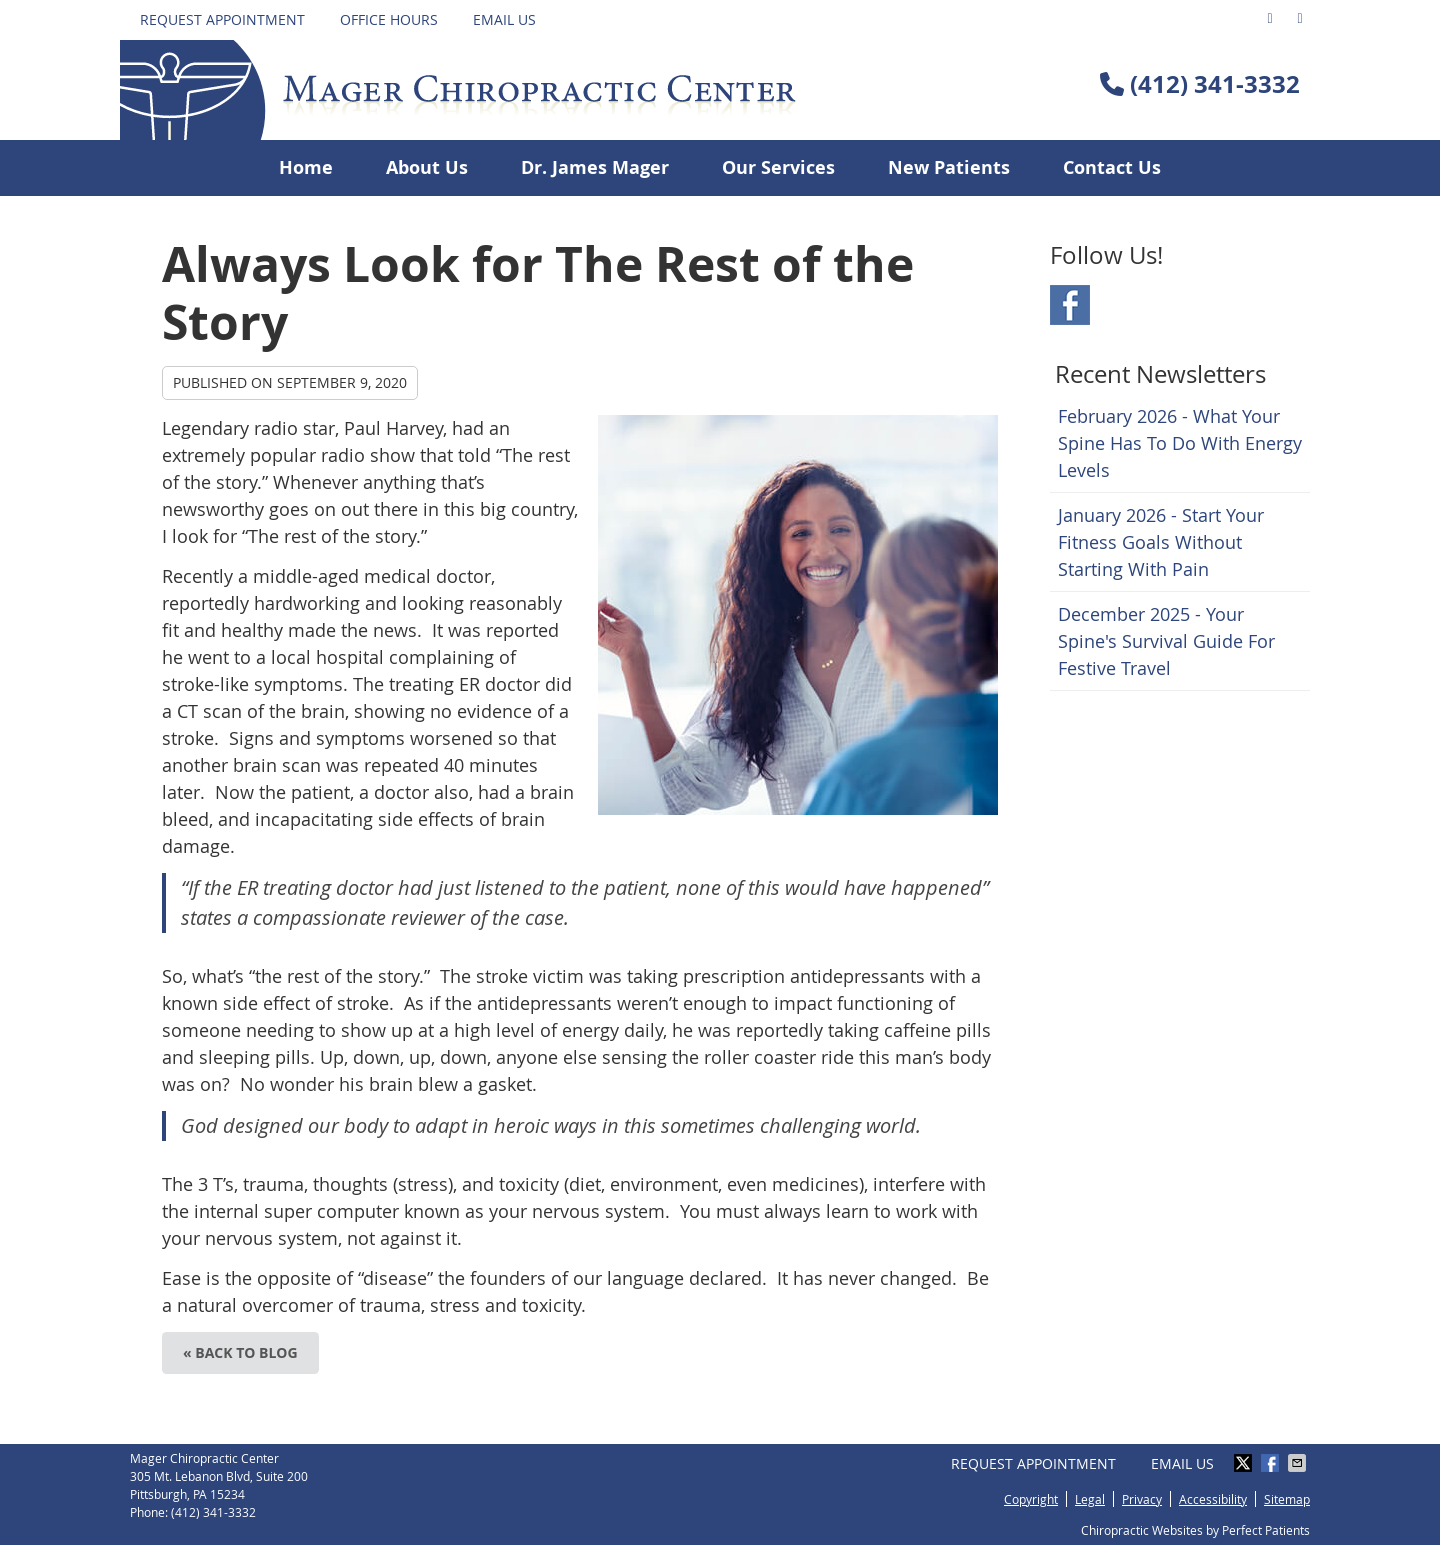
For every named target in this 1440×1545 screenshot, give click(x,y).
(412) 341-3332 (1215, 84)
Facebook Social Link (1070, 305)
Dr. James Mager (595, 167)
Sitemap (1287, 1499)
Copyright (1031, 1499)
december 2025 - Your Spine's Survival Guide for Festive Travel (1166, 641)
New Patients (949, 167)
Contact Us (1112, 167)
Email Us (504, 19)
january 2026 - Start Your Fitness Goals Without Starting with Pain (1161, 542)
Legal (1090, 1499)
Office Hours (389, 19)
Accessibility (1213, 1499)
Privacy (1142, 1499)
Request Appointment (222, 19)
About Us (427, 167)
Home (306, 167)
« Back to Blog (240, 1352)
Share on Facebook (1272, 1463)
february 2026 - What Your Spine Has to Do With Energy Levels (1180, 443)
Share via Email (1299, 1463)
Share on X (1245, 1463)
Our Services (778, 167)
